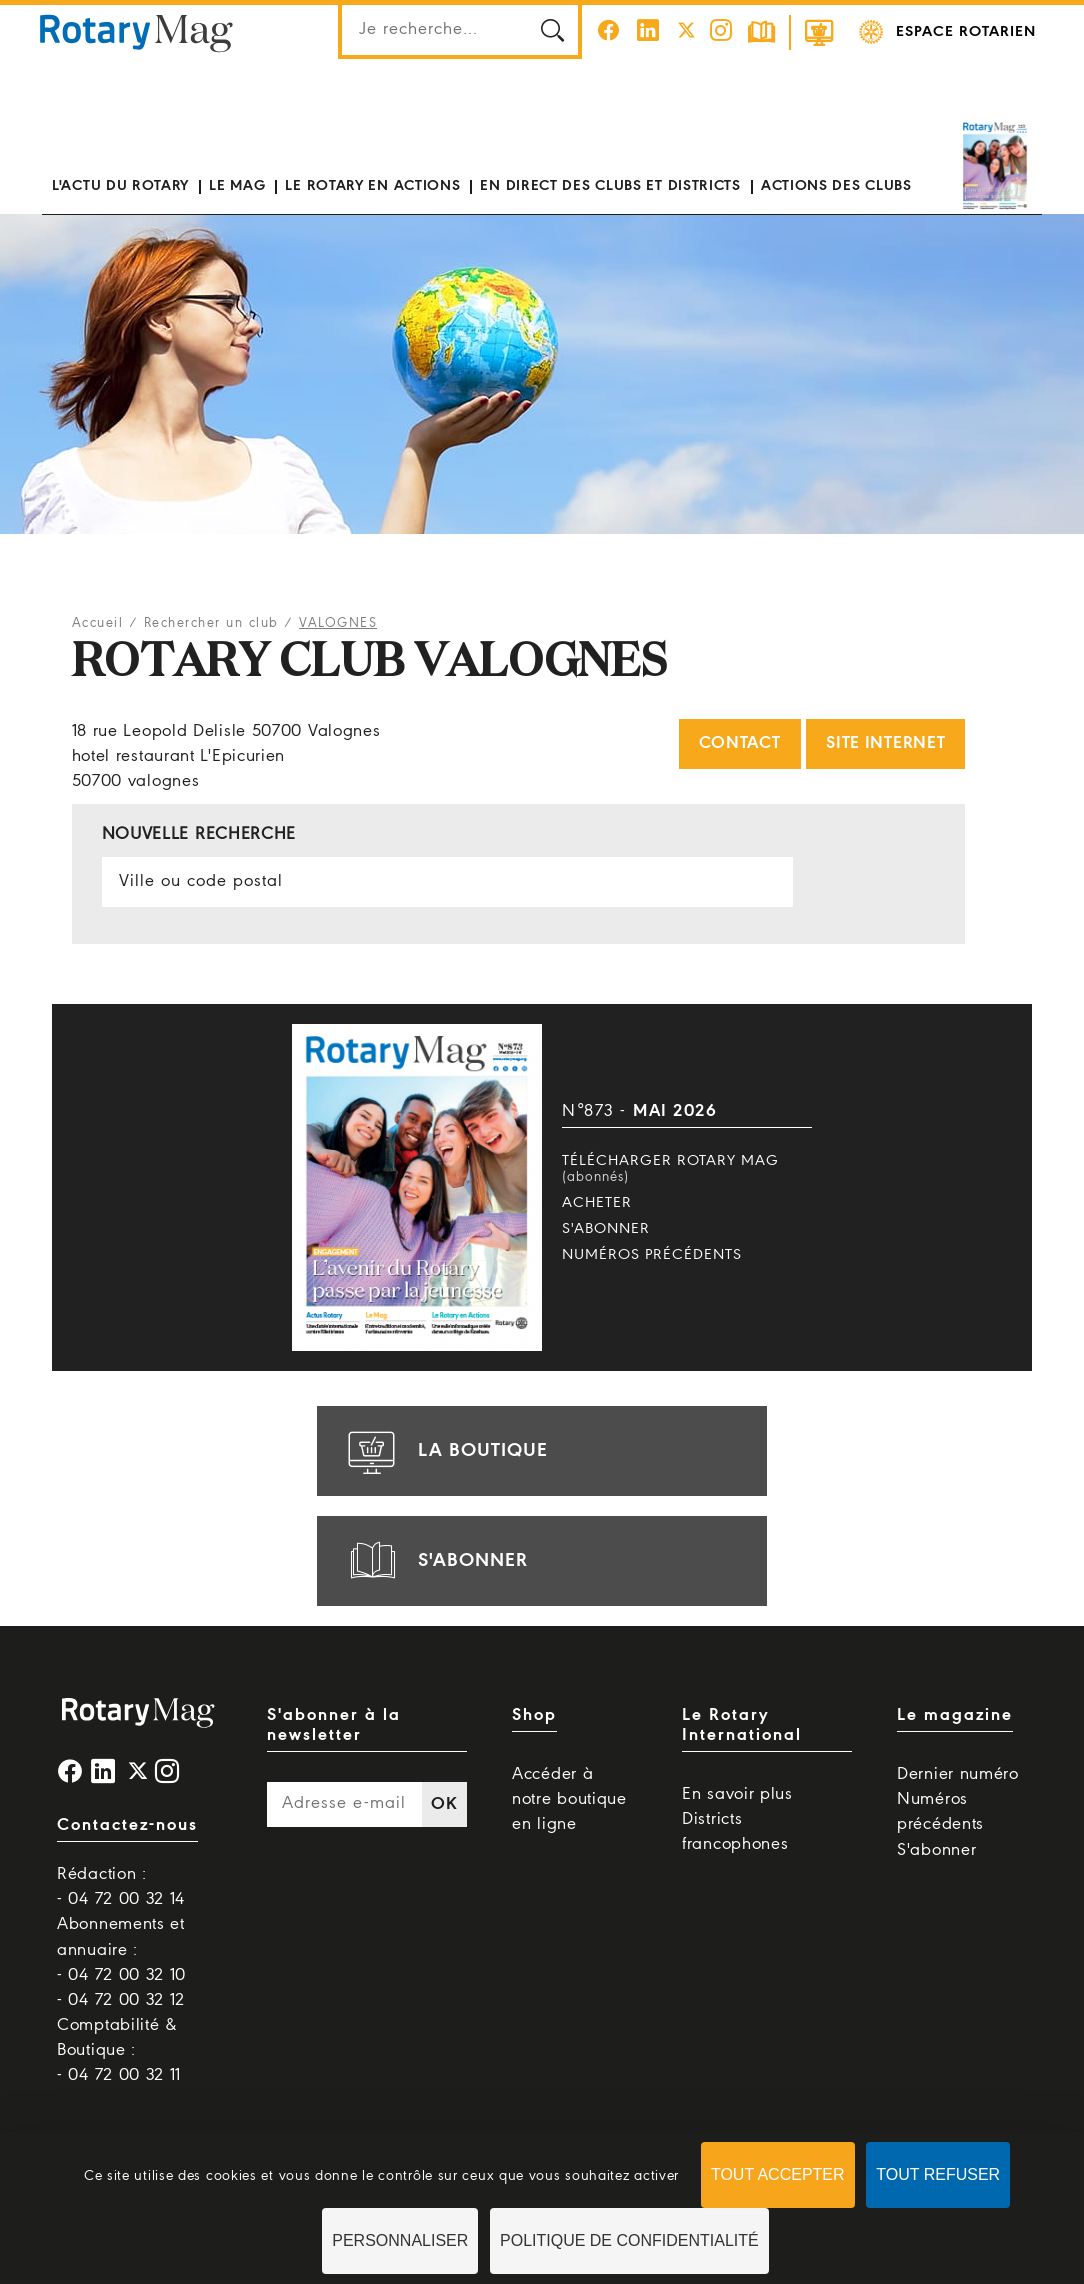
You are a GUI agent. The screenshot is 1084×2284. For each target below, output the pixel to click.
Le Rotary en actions (372, 186)
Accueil (98, 623)
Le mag (237, 186)
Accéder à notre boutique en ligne (569, 1799)
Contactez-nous (127, 1825)
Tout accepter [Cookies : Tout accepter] (778, 2174)
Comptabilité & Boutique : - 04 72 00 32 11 (119, 2050)
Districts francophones (735, 1832)
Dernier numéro (958, 1774)
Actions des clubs (836, 186)
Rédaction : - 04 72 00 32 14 (121, 1887)
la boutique (445, 1451)
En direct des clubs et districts (610, 186)
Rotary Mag (137, 32)
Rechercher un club (211, 623)
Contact (740, 743)
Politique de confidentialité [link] (629, 2240)
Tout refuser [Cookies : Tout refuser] (938, 2174)
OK (444, 1804)
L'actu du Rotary (120, 186)
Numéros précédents (652, 1255)
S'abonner (606, 1229)
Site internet (885, 743)
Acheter (597, 1203)
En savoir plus (737, 1794)
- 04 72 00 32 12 (121, 2000)
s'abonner (435, 1561)
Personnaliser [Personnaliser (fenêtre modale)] (400, 2240)
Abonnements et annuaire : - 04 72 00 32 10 (121, 1949)
